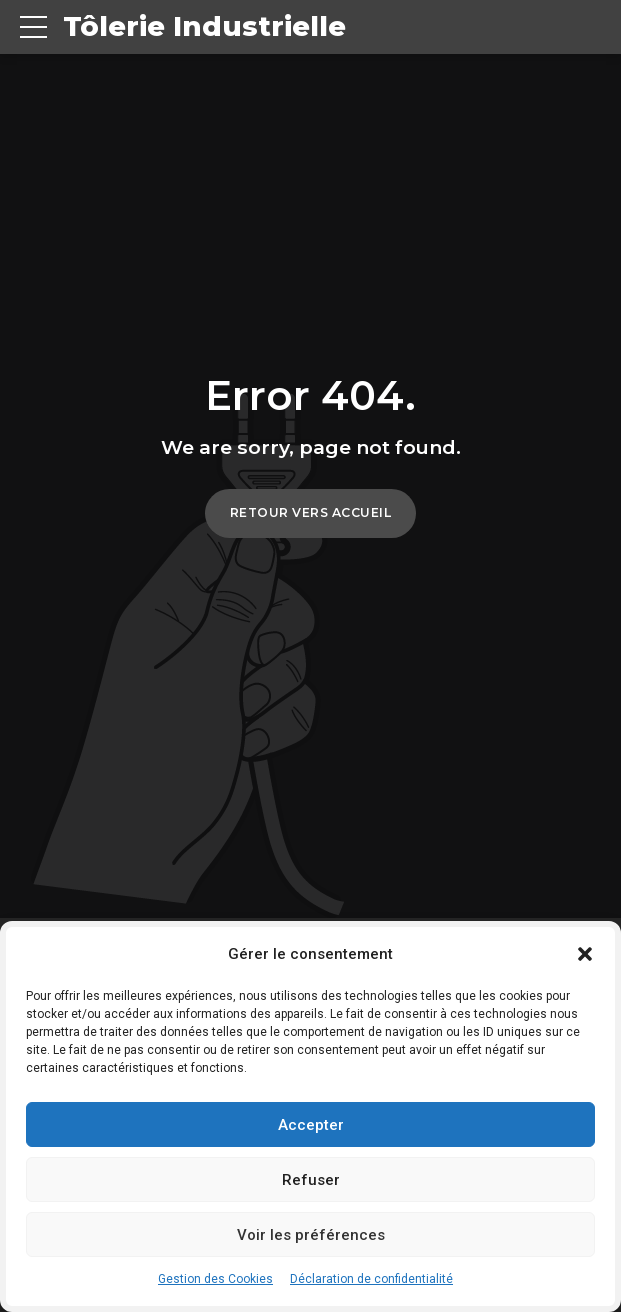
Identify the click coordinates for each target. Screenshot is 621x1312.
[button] (585, 954)
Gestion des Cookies (215, 1279)
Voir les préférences (311, 1235)
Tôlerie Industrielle (205, 27)
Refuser (311, 1180)
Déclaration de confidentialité (371, 1279)
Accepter (311, 1125)
